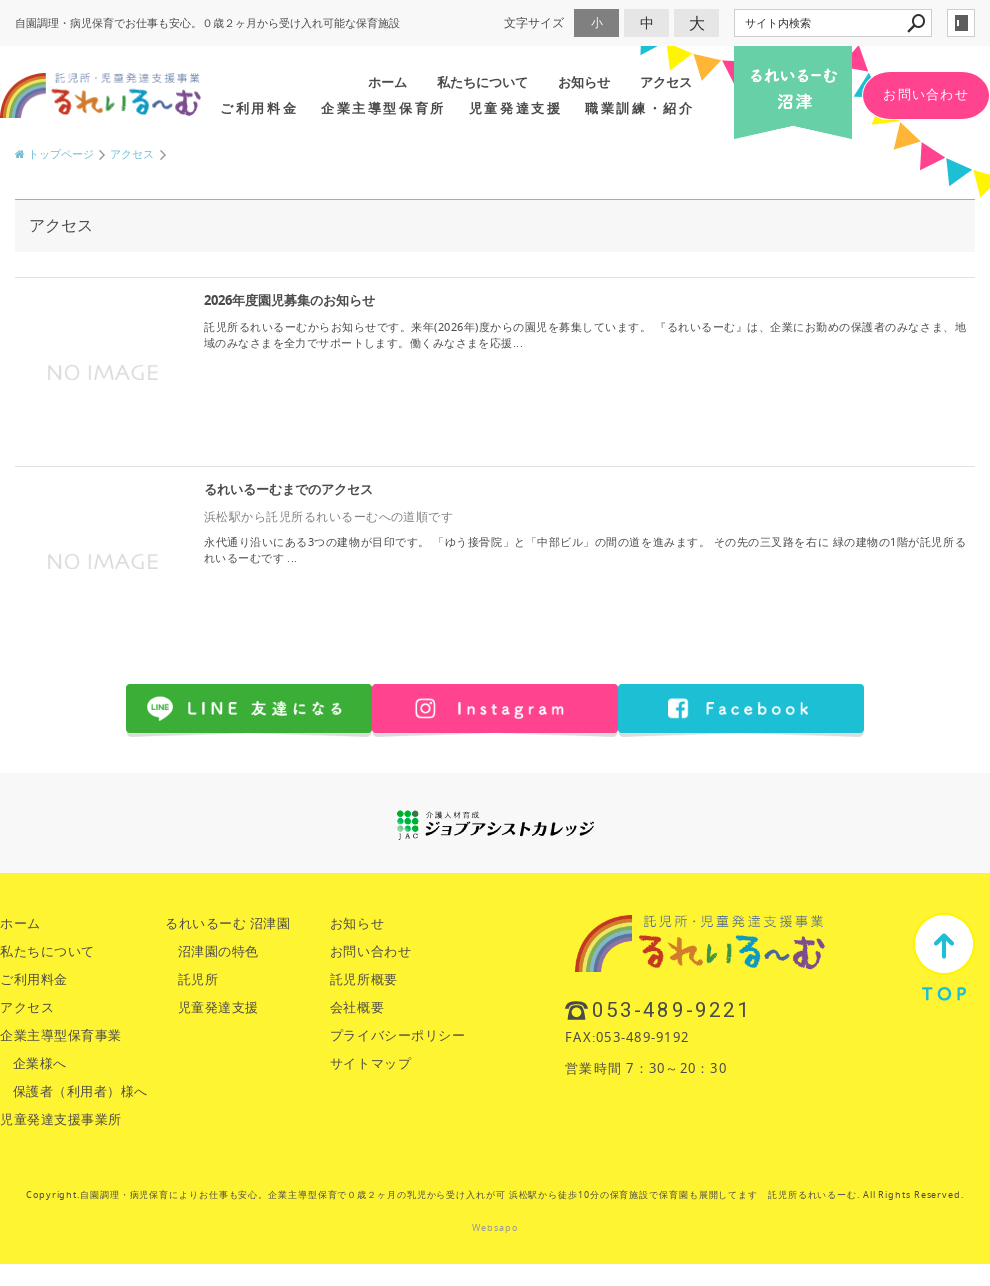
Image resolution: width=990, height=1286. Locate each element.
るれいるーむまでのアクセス (288, 489)
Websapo (494, 1228)
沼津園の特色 (218, 951)
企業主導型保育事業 (61, 1035)
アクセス (666, 82)
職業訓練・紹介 (639, 108)
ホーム (387, 82)
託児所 (198, 979)
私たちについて (482, 82)
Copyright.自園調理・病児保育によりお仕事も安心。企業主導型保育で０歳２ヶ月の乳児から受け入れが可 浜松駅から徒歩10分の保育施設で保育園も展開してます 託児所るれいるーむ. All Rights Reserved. (495, 1195)
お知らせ (584, 82)
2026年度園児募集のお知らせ (289, 300)
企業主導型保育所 (383, 108)
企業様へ (40, 1063)
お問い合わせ (926, 94)
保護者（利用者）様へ (80, 1091)
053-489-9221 (671, 1010)
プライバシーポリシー (397, 1035)
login (961, 23)
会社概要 (357, 1007)
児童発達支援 (515, 108)
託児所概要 (364, 979)
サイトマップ (370, 1063)
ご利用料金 (259, 108)
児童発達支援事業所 (61, 1119)
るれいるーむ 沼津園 (227, 923)
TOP (944, 957)
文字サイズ (534, 22)
